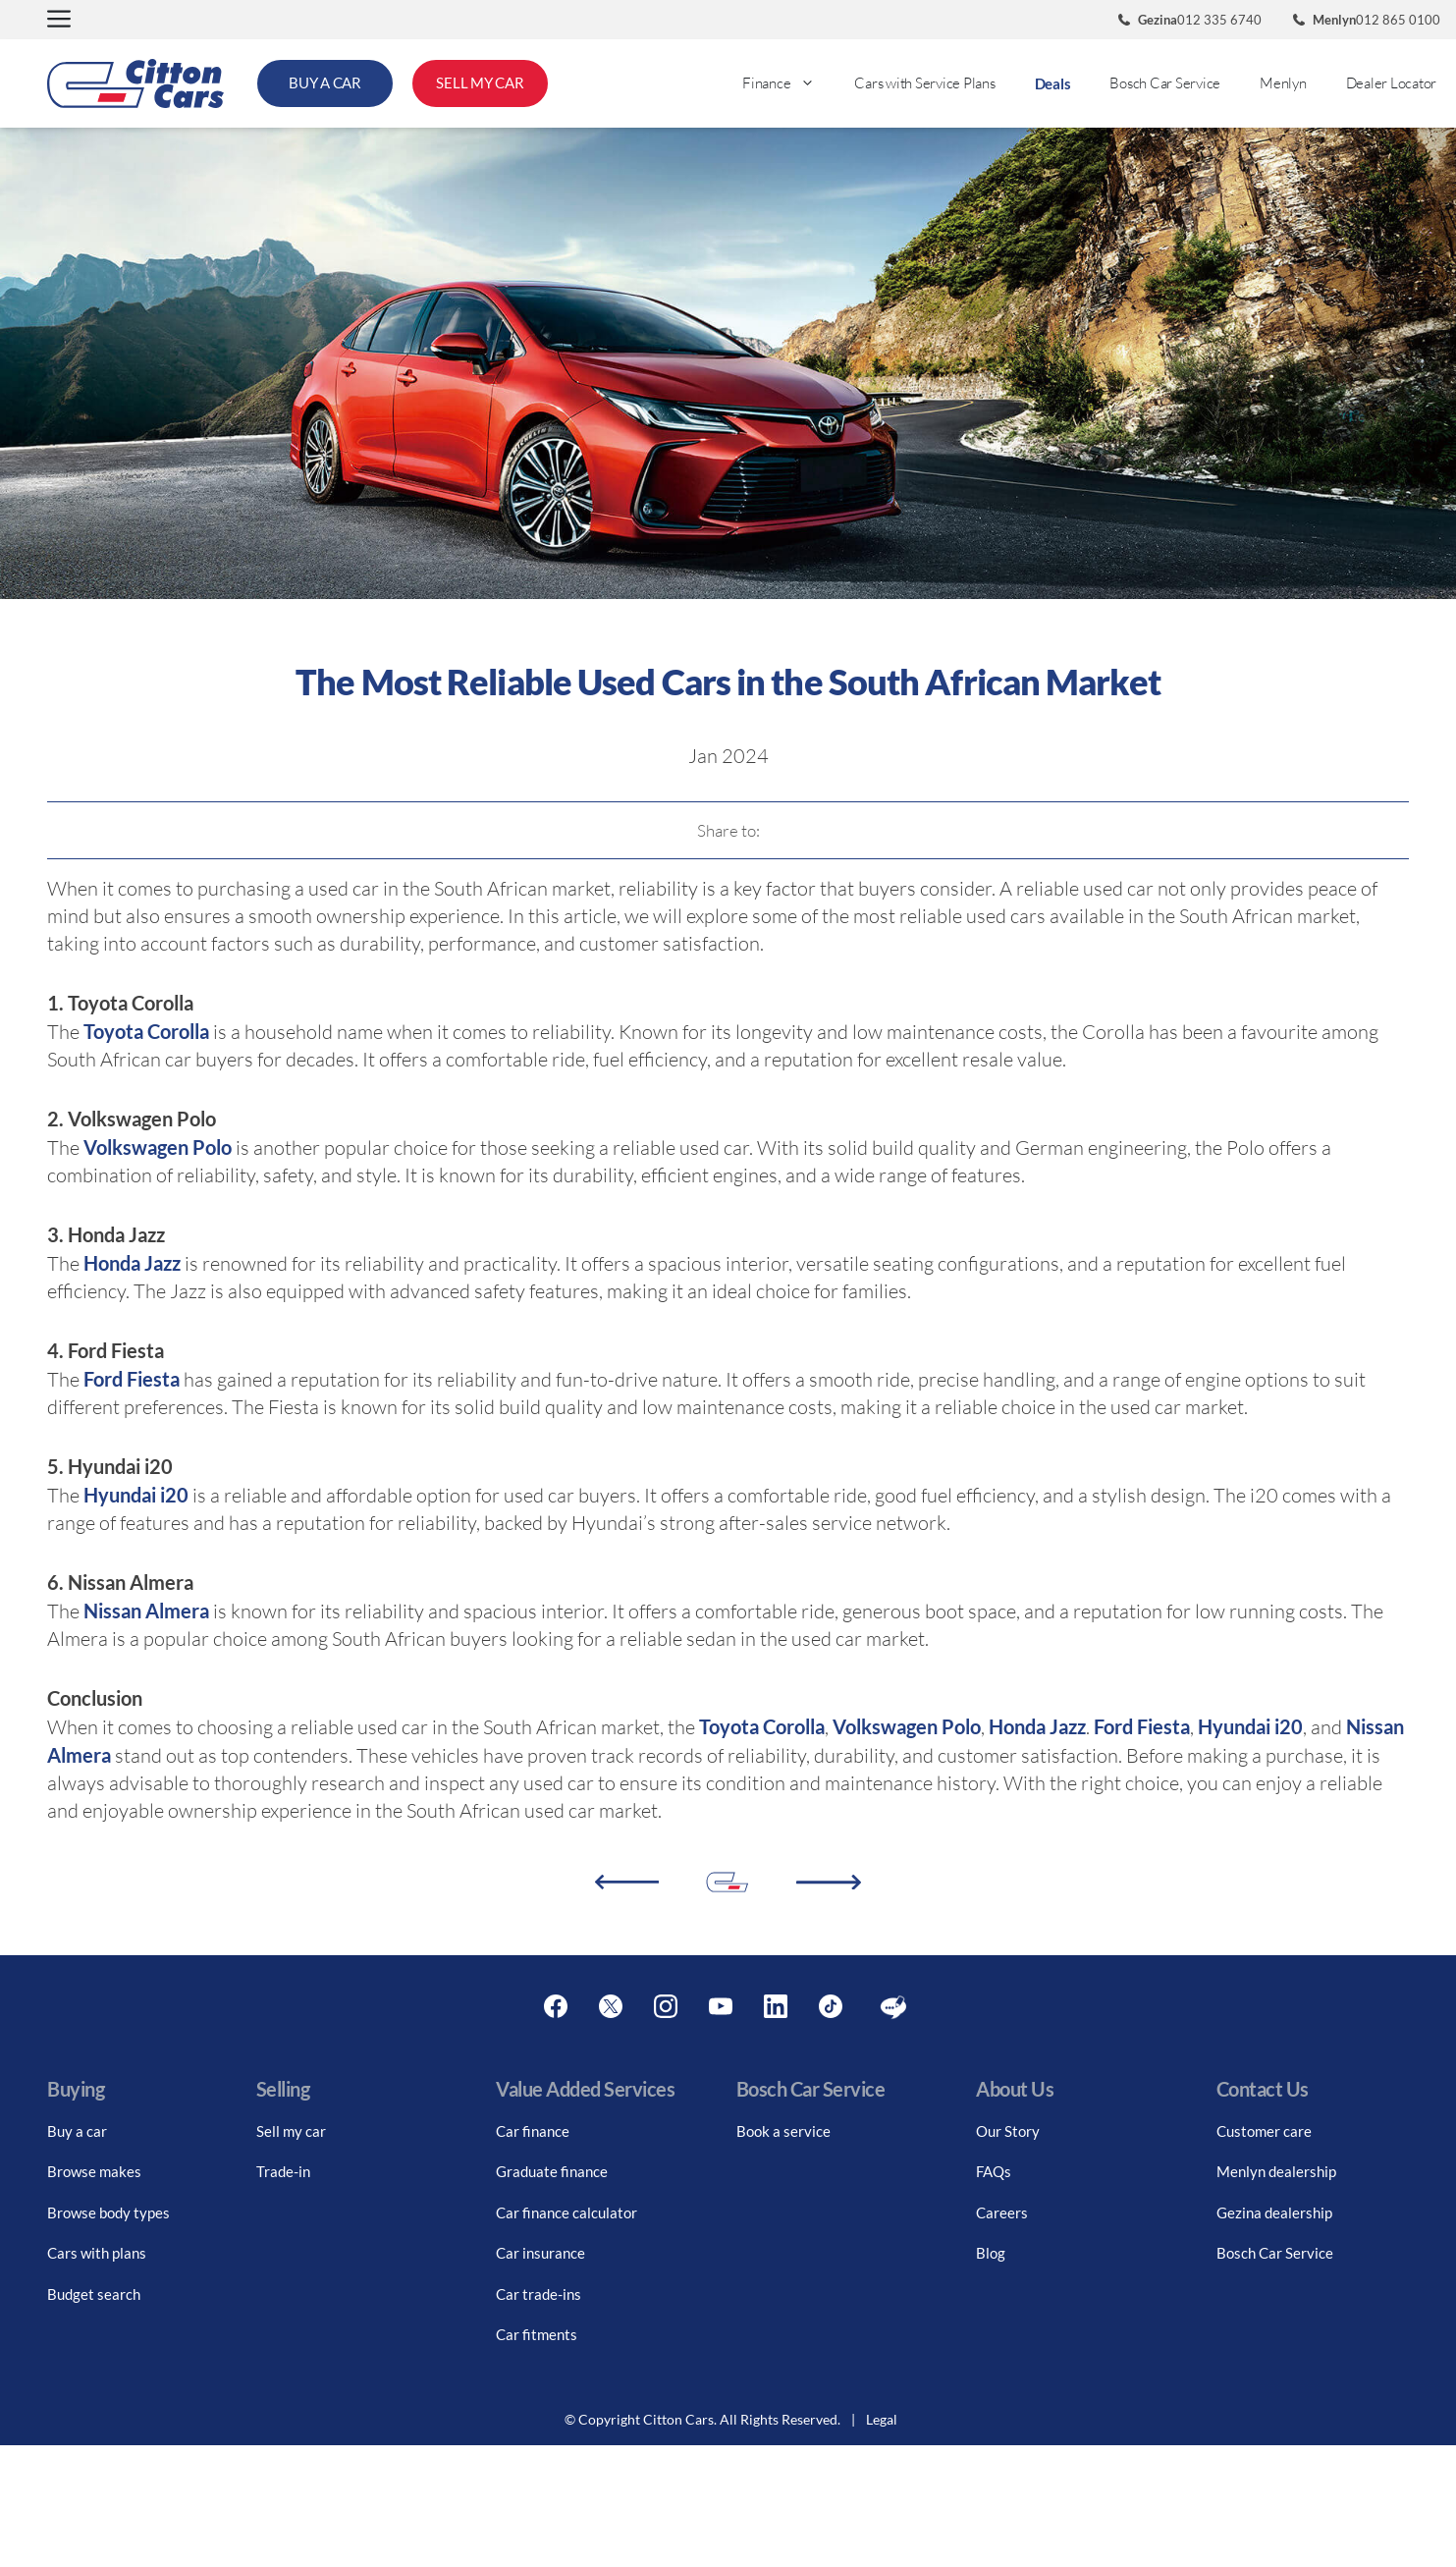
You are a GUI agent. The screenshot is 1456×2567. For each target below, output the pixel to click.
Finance (788, 83)
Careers (1002, 2212)
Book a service (783, 2131)
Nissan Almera (146, 1610)
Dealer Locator (1391, 83)
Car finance (532, 2131)
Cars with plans (96, 2253)
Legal (881, 2419)
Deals (1053, 83)
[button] (59, 20)
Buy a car (77, 2131)
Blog (990, 2253)
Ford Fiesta (130, 1379)
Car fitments (536, 2334)
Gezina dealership (1274, 2212)
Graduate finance (552, 2171)
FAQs (993, 2171)
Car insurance (540, 2253)
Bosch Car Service (1164, 83)
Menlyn (1283, 83)
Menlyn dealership (1276, 2171)
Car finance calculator (566, 2212)
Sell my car (291, 2131)
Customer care (1264, 2131)
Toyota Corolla (146, 1031)
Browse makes (94, 2171)
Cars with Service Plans (924, 83)
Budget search (93, 2294)
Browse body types (108, 2212)
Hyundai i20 (136, 1494)
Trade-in (283, 2171)
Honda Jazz (132, 1263)
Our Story (1008, 2131)
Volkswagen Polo (157, 1147)
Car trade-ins (538, 2294)
